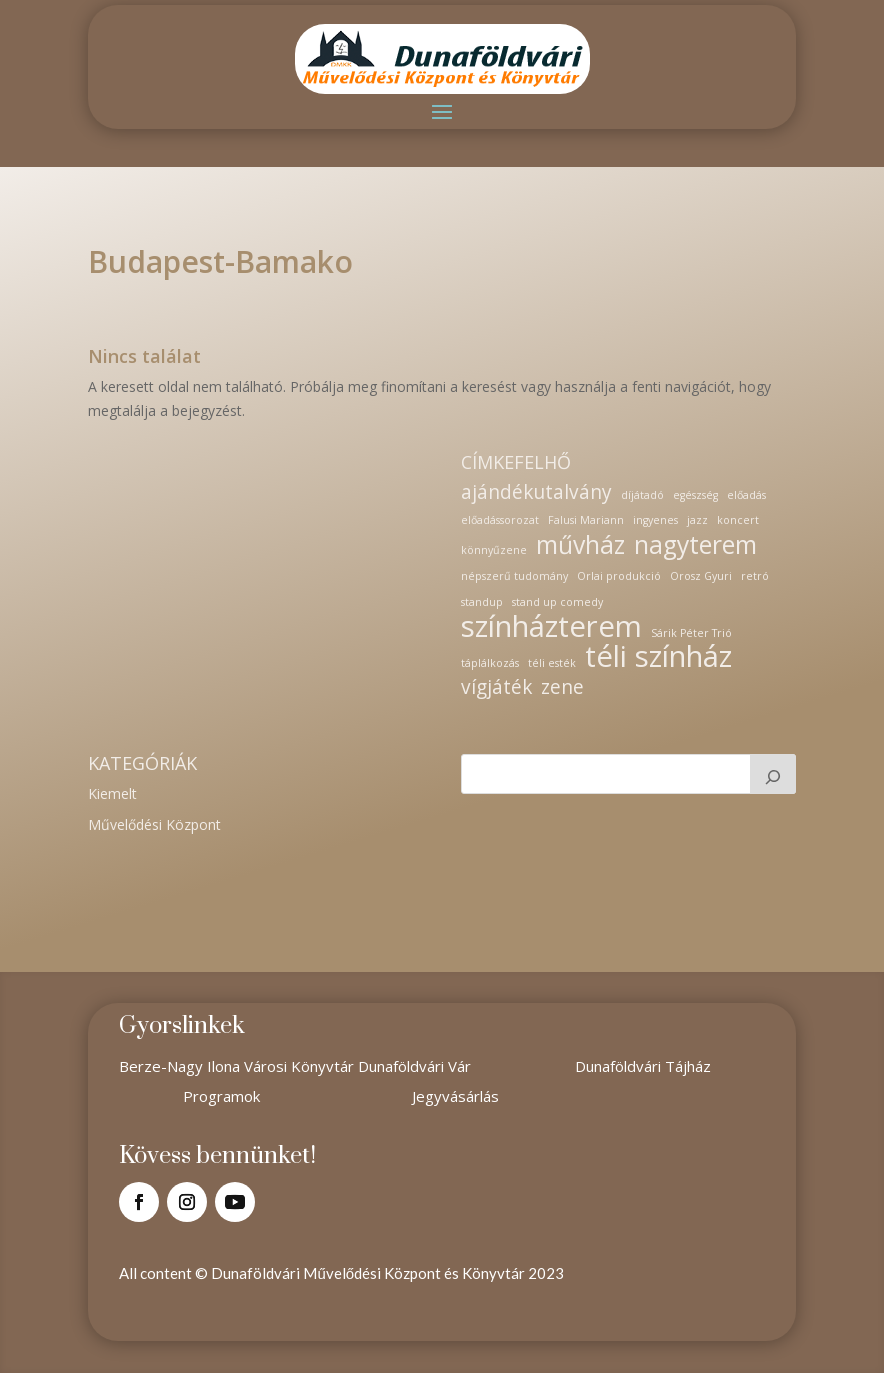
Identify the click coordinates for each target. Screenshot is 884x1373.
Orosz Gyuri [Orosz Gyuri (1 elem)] (701, 576)
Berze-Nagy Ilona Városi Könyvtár (238, 1066)
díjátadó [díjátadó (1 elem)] (642, 495)
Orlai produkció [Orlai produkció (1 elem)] (619, 576)
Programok (221, 1096)
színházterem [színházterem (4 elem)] (551, 627)
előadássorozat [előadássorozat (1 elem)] (500, 520)
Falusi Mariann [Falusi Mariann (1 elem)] (586, 520)
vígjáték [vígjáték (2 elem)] (496, 688)
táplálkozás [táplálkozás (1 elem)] (490, 663)
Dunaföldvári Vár (414, 1066)
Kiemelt (112, 793)
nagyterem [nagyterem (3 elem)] (695, 545)
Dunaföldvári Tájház (643, 1066)
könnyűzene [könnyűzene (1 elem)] (494, 550)
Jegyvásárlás (455, 1096)
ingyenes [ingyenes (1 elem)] (655, 520)
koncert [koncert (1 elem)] (738, 520)
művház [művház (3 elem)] (580, 545)
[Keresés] (773, 774)
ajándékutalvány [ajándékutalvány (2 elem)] (536, 493)
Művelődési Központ (154, 824)
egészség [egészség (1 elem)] (695, 495)
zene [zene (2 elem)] (562, 688)
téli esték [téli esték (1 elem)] (552, 663)
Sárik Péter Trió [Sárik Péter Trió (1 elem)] (691, 633)
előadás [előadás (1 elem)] (746, 495)
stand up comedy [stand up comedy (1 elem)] (557, 602)
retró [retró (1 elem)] (755, 576)
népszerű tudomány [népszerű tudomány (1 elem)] (514, 576)
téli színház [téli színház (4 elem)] (658, 657)
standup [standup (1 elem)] (482, 602)
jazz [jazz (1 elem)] (697, 520)
